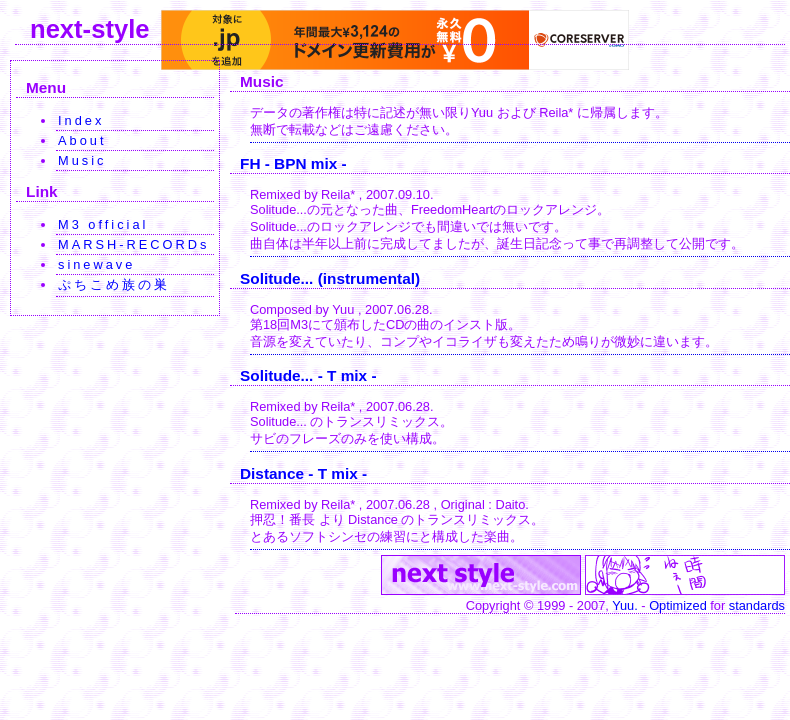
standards (757, 605)
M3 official (103, 224)
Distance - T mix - (303, 473)
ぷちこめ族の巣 (114, 284)
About (82, 140)
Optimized (678, 605)
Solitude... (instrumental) (330, 278)
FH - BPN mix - (293, 163)
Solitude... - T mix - (308, 375)
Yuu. (625, 605)
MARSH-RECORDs (133, 244)
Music (82, 160)
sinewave (96, 264)
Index (81, 120)
